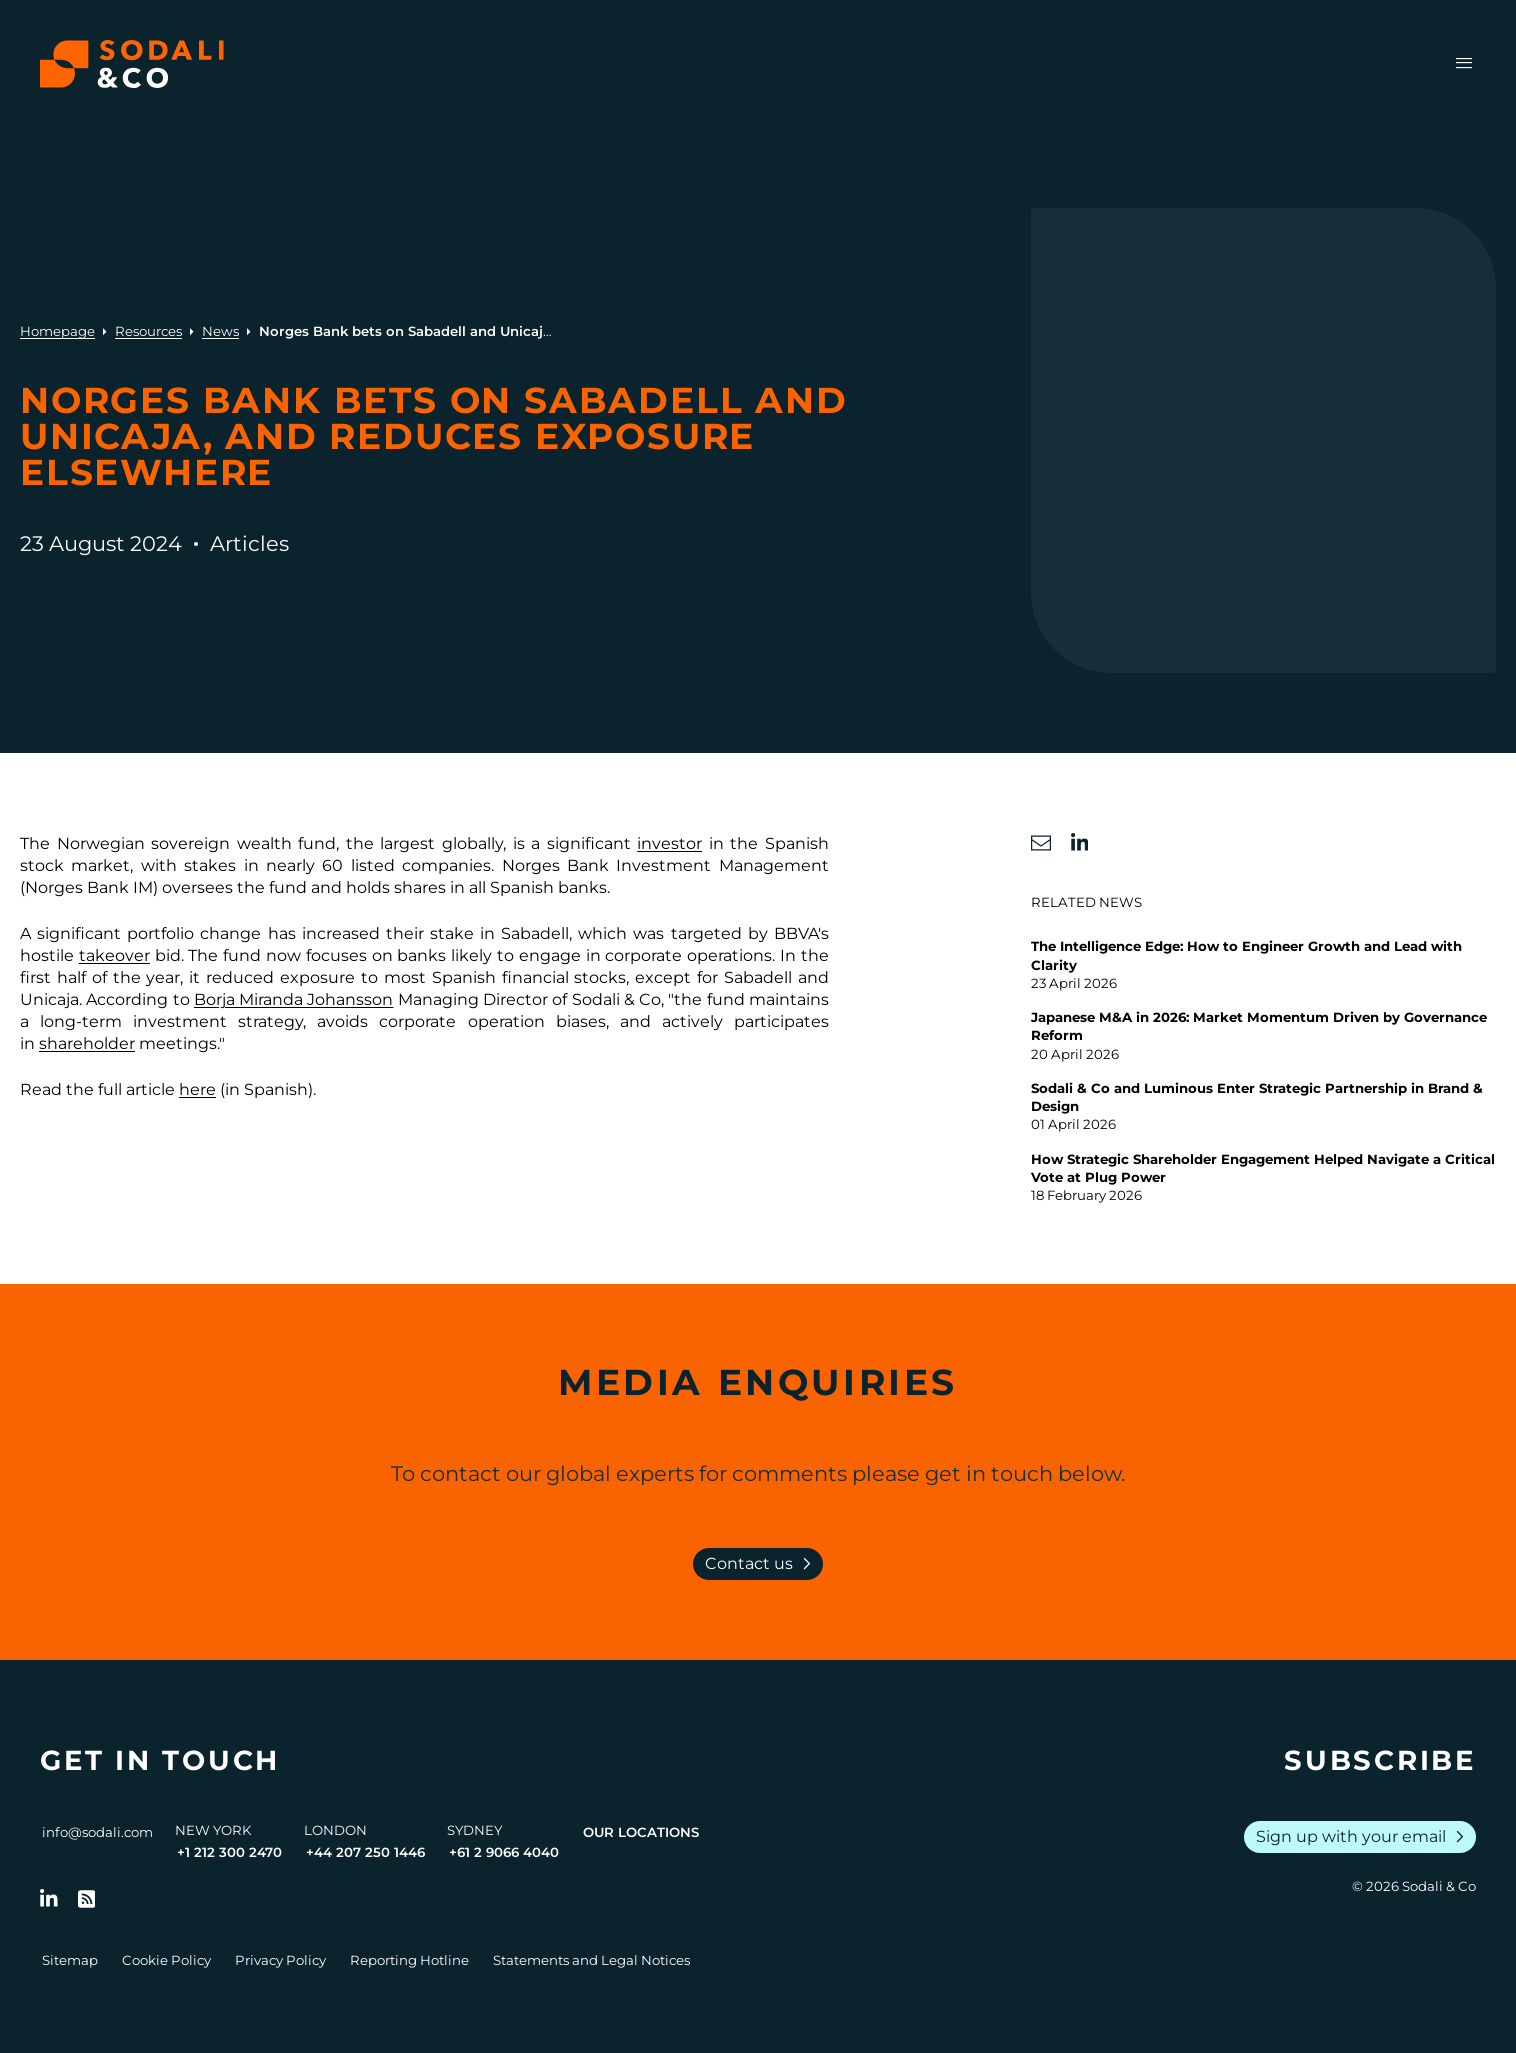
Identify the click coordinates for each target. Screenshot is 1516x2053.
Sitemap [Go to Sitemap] (70, 1960)
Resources (148, 331)
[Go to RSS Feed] (87, 1899)
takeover (114, 955)
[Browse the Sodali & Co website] (132, 64)
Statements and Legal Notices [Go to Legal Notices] (591, 1960)
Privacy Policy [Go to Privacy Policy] (280, 1960)
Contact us (762, 1564)
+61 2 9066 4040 (504, 1852)
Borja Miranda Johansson (294, 999)
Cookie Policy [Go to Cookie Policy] (166, 1960)
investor (669, 843)
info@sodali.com (97, 1832)
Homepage (57, 331)
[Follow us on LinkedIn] (49, 1899)
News (220, 331)
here (197, 1089)
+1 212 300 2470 (229, 1852)
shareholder (87, 1043)
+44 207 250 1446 (365, 1852)
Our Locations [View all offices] (641, 1832)
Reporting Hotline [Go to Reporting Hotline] (409, 1960)
